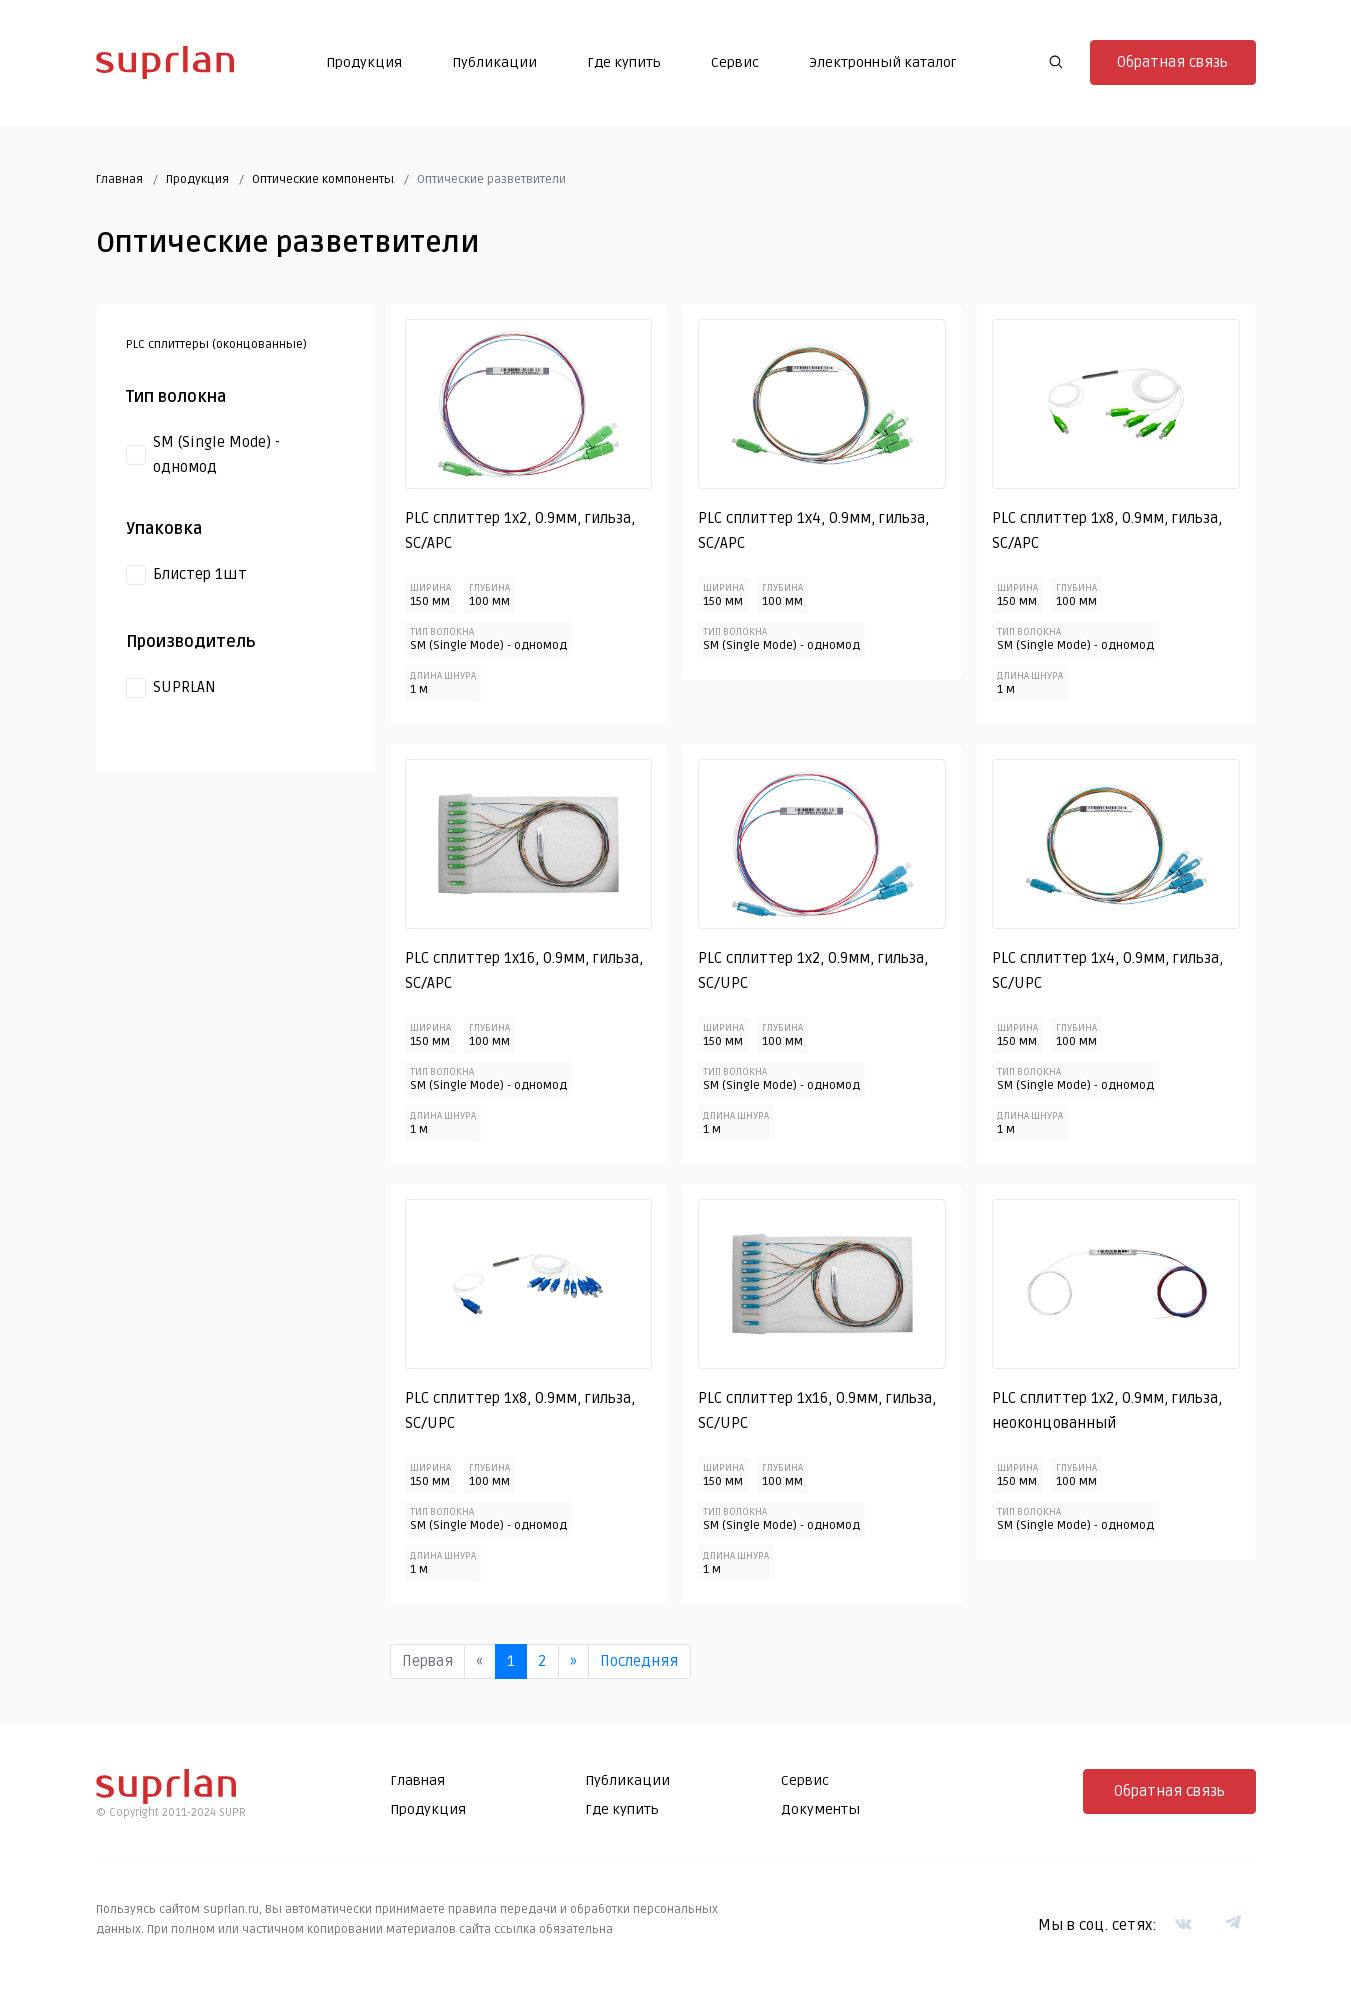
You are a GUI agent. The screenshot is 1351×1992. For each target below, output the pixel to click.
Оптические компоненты (323, 179)
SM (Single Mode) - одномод (216, 455)
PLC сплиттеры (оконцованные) (216, 344)
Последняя (639, 1661)
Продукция (364, 62)
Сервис (735, 62)
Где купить (624, 62)
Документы (820, 1809)
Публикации (494, 62)
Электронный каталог (883, 62)
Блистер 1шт (200, 574)
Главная (119, 179)
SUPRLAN (184, 687)
